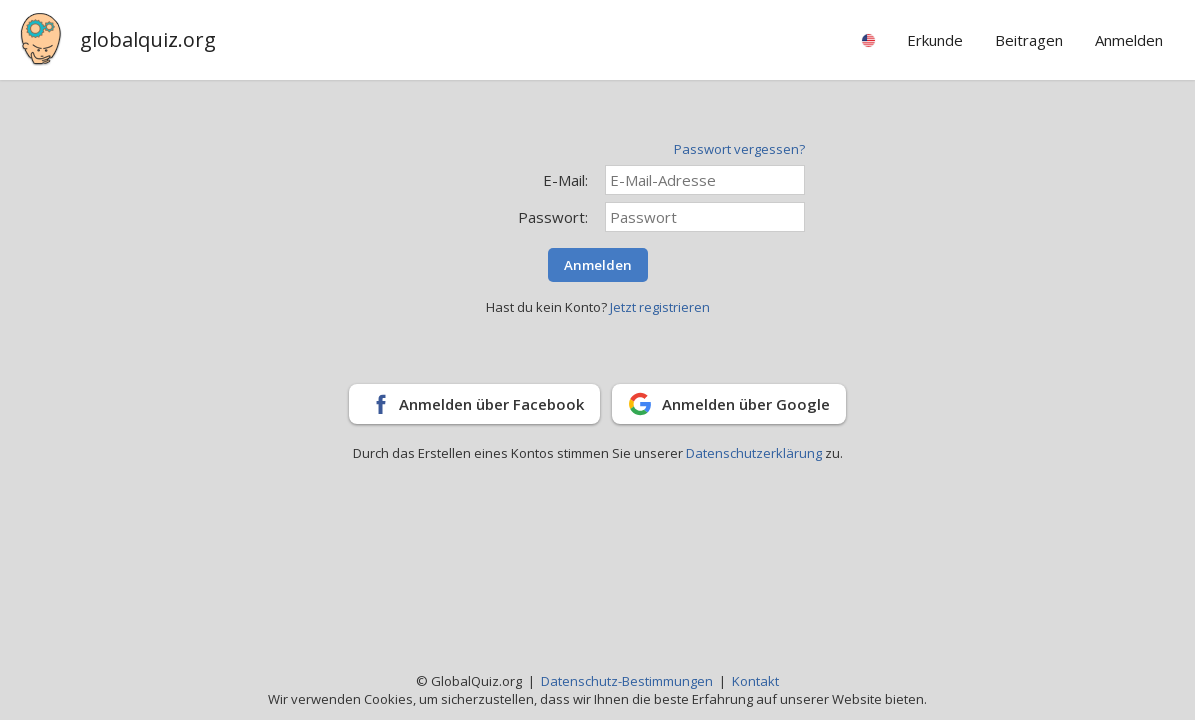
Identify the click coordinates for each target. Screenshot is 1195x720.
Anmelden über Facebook (491, 404)
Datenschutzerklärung (755, 453)
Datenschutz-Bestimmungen (627, 681)
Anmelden (598, 265)
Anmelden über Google (746, 404)
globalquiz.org (148, 39)
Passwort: (553, 217)
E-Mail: (565, 180)
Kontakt (755, 681)
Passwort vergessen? (739, 149)
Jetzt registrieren (660, 307)
